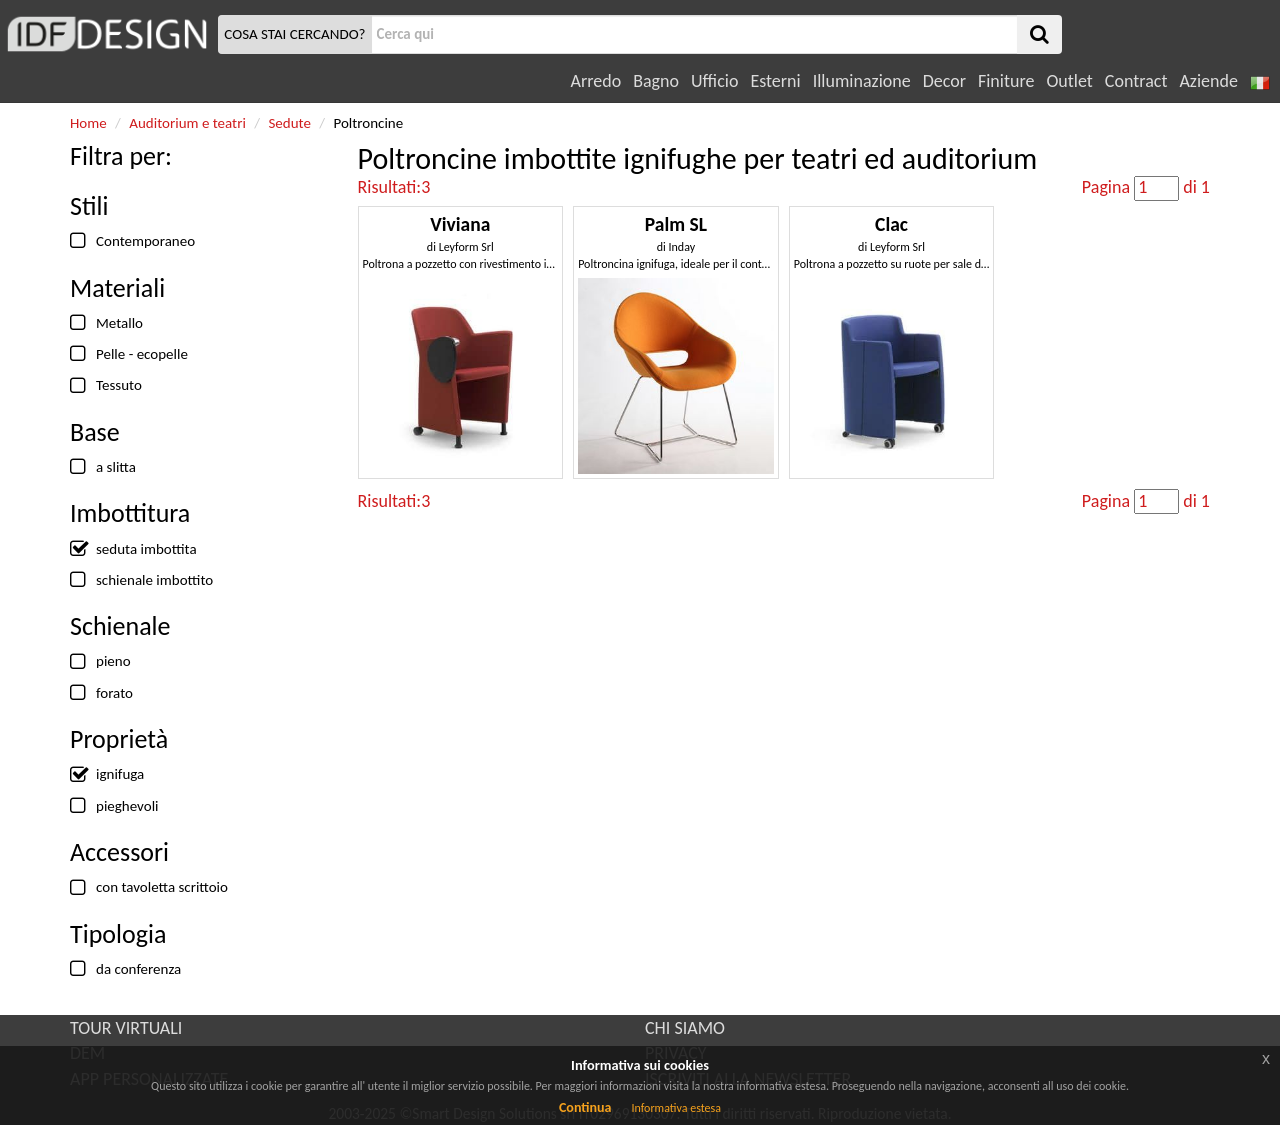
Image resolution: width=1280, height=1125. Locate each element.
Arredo (596, 81)
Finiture (1006, 81)
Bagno (656, 81)
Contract (1136, 81)
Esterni (775, 81)
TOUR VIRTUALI (126, 1028)
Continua (585, 1107)
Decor (944, 81)
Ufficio (714, 81)
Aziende (1208, 81)
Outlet (1069, 81)
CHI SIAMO (685, 1028)
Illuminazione (862, 81)
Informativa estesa (676, 1108)
